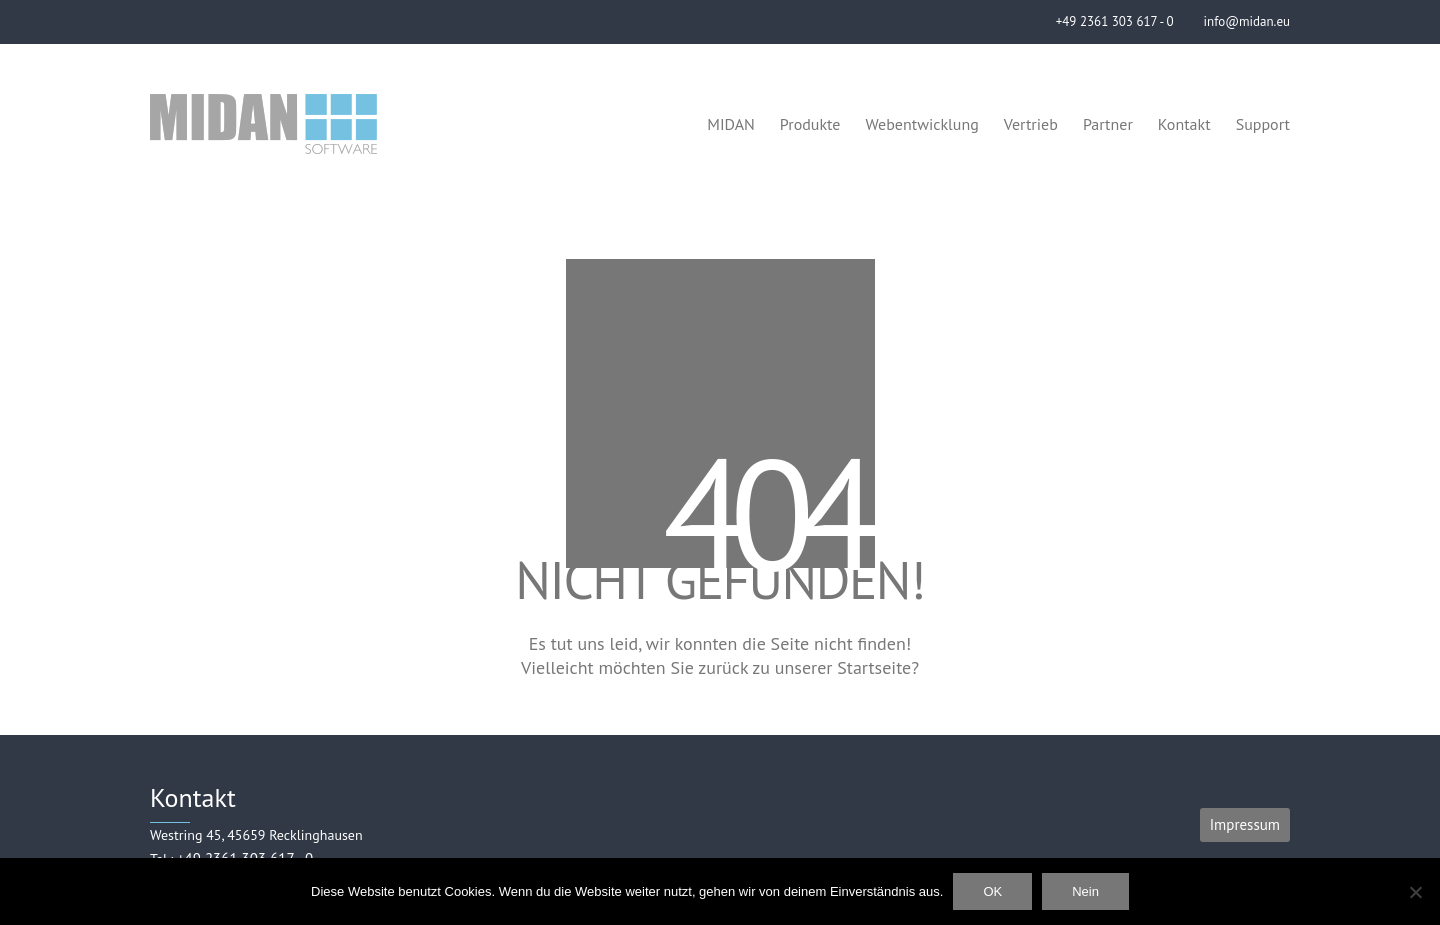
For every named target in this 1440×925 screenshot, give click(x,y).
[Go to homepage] (263, 124)
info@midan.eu (1247, 21)
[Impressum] (1245, 825)
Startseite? (878, 667)
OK (992, 891)
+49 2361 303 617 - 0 (1115, 21)
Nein (1085, 891)
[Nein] (1415, 892)
